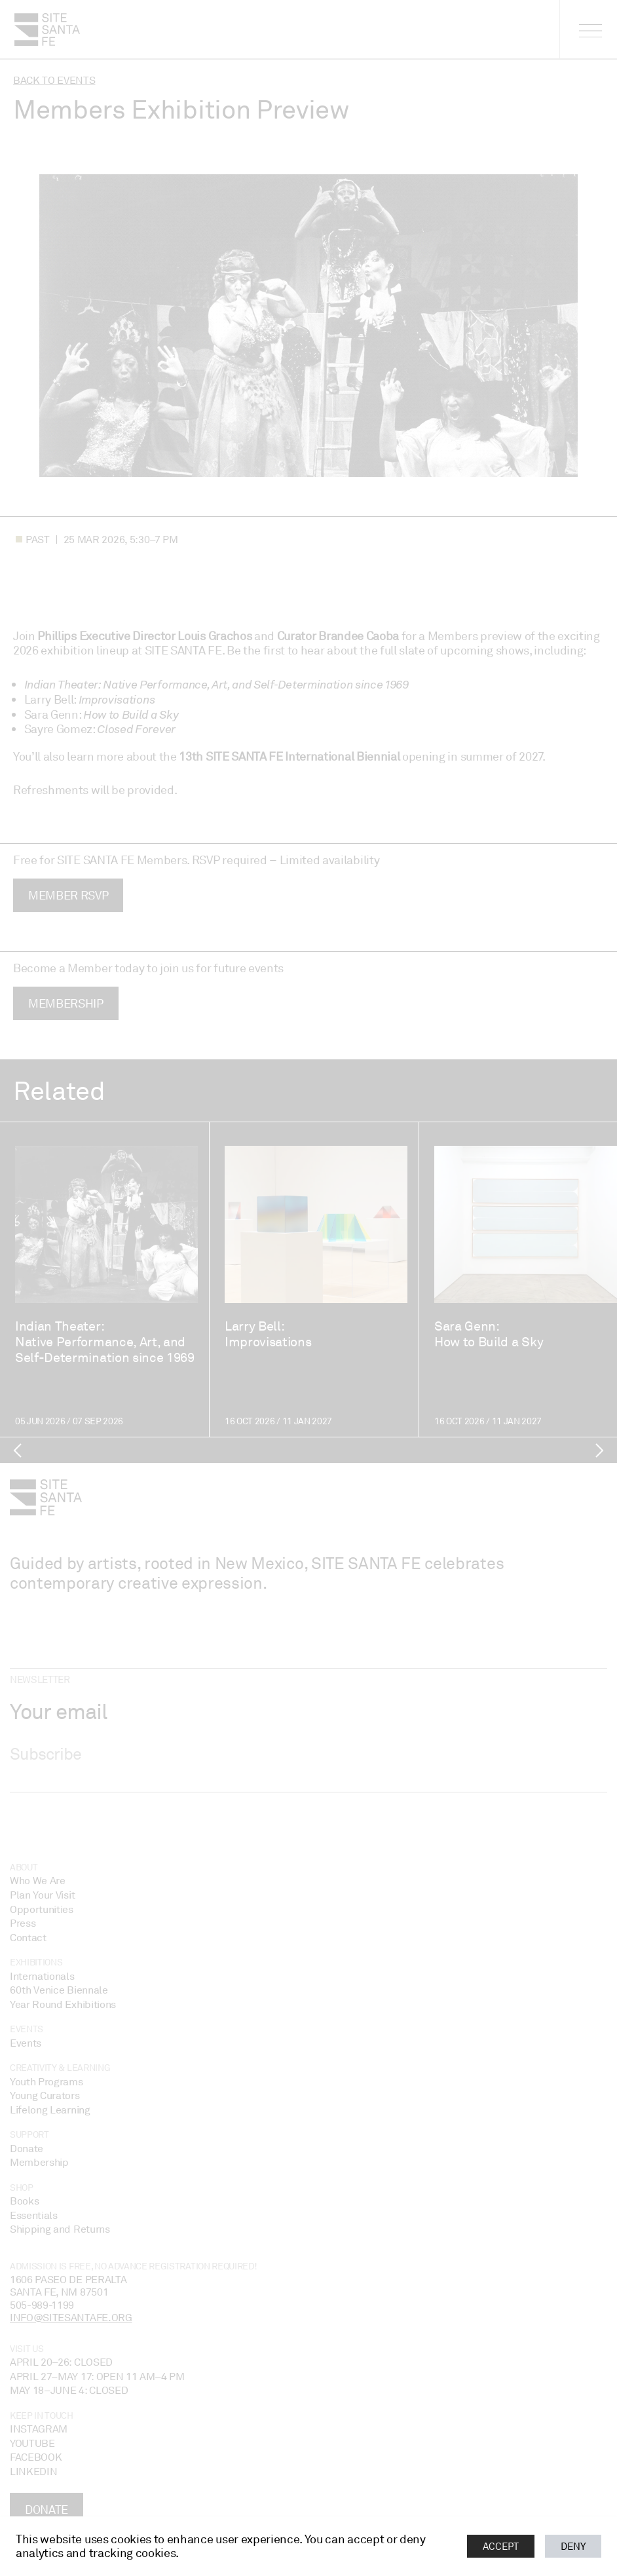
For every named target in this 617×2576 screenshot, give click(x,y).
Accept (501, 2546)
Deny (573, 2546)
